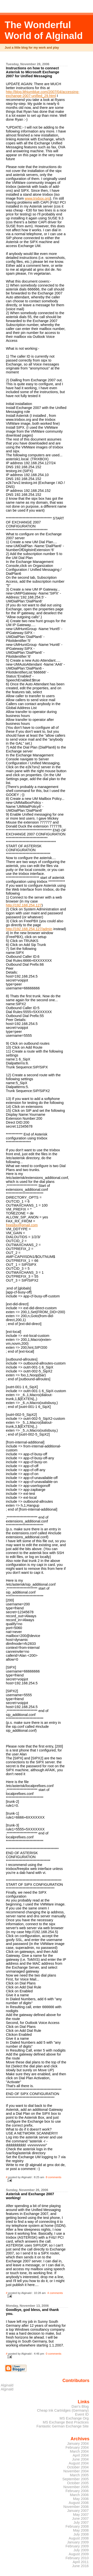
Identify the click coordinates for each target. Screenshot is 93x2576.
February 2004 (77, 2447)
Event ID (82, 2414)
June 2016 (80, 2566)
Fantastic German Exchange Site (62, 2426)
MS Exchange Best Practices (66, 2422)
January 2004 (78, 2443)
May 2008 (81, 2530)
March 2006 (79, 2495)
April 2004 (81, 2455)
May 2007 (81, 2515)
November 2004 (76, 2471)
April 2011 (81, 2562)
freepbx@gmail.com (22, 1225)
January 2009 (78, 2542)
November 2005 (76, 2487)
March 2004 (79, 2451)
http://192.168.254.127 (24, 905)
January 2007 (78, 2511)
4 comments (55, 2292)
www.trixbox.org (37, 198)
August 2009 (79, 2554)
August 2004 (79, 2463)
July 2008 (81, 2534)
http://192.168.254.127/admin (29, 929)
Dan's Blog (80, 2406)
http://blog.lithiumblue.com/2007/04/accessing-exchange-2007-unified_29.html (42, 94)
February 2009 (77, 2546)
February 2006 (77, 2491)
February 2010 (77, 2558)
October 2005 (78, 2483)
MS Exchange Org (74, 2418)
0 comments (53, 2353)
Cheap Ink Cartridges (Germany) (63, 2410)
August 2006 (79, 2503)
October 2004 (78, 2467)
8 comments (53, 2177)
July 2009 (81, 2550)
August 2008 (79, 2538)
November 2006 (76, 2507)
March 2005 (79, 2475)
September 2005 (75, 2479)
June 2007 (80, 2518)
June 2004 (80, 2459)
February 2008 (77, 2526)
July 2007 (81, 2522)
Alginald (7, 2385)
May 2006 (81, 2499)
